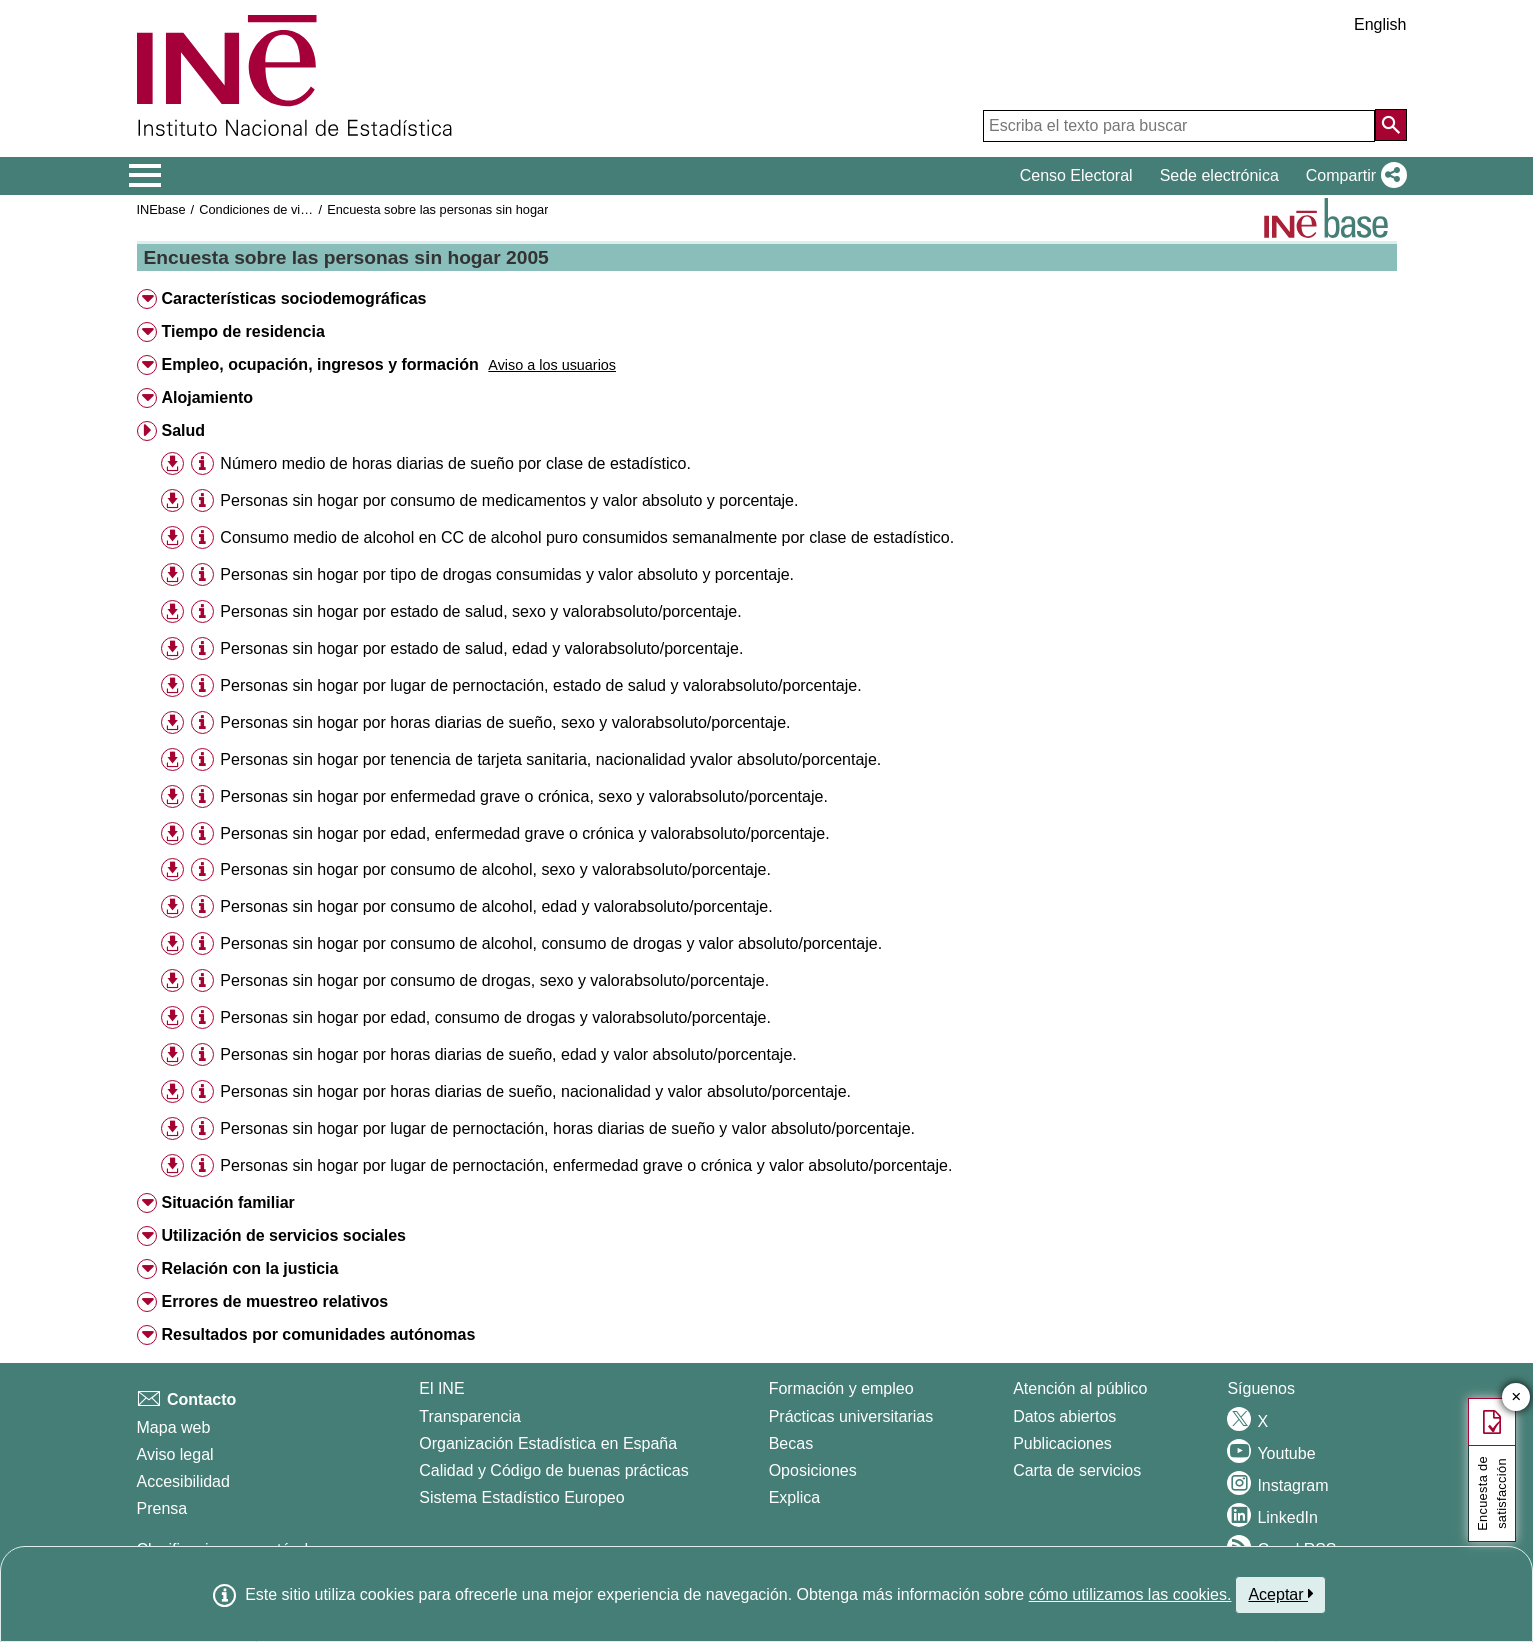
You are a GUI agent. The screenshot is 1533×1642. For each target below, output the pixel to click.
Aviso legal (175, 1454)
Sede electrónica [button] (1219, 175)
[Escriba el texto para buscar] (1179, 126)
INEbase (161, 209)
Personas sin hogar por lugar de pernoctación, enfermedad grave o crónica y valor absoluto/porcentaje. (586, 1165)
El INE (441, 1388)
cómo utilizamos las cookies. (1130, 1594)
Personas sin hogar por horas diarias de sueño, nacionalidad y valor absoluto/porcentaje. (535, 1091)
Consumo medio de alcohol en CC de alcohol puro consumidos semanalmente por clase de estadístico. (587, 537)
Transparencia (470, 1416)
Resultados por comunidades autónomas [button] (318, 1334)
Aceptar (1280, 1594)
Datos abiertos (1064, 1416)
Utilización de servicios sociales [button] (283, 1235)
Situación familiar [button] (227, 1202)
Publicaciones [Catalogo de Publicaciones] (1062, 1443)
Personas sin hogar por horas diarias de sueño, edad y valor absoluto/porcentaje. (508, 1054)
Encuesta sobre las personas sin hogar (437, 209)
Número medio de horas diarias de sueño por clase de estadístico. (455, 463)
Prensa (162, 1508)
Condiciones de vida (256, 209)
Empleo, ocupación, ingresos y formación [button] (319, 364)
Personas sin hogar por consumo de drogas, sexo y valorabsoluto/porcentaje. (494, 980)
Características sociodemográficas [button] (293, 298)
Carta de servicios (1077, 1470)
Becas (791, 1443)
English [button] (1380, 24)
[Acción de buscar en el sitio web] (1391, 125)
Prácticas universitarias (851, 1416)
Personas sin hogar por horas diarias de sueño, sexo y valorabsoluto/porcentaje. (505, 722)
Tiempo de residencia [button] (242, 331)
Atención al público (1080, 1388)
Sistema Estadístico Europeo (521, 1497)
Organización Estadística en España (548, 1443)
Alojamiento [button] (207, 397)
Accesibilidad (183, 1481)
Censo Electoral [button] (1076, 175)
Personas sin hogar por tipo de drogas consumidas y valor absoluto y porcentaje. (507, 574)
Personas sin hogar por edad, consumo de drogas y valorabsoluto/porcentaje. (495, 1017)
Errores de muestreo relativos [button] (274, 1301)
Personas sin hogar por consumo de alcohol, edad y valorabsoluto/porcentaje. (496, 906)
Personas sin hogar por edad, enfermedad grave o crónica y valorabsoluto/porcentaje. (524, 833)
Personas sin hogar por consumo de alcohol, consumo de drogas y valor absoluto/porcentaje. (551, 943)
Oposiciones (813, 1470)
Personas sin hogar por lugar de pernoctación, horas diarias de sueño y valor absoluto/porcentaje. (567, 1128)
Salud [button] (183, 430)
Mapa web (174, 1427)
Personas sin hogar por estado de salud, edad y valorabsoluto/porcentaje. (481, 648)
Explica (795, 1497)
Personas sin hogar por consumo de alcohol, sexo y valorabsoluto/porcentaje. (495, 869)
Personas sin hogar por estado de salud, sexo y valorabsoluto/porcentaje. (480, 611)
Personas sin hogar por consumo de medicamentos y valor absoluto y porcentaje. (509, 500)
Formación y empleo (841, 1388)
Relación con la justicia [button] (249, 1268)
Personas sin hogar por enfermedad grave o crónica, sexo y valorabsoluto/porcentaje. (523, 796)
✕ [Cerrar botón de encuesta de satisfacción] (1516, 1397)
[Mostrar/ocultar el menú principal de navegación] (145, 176)
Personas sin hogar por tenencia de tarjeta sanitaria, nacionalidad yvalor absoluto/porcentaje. (550, 759)
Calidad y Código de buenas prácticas (554, 1470)
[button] (1352, 176)
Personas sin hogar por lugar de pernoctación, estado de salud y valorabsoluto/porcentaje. (540, 685)
